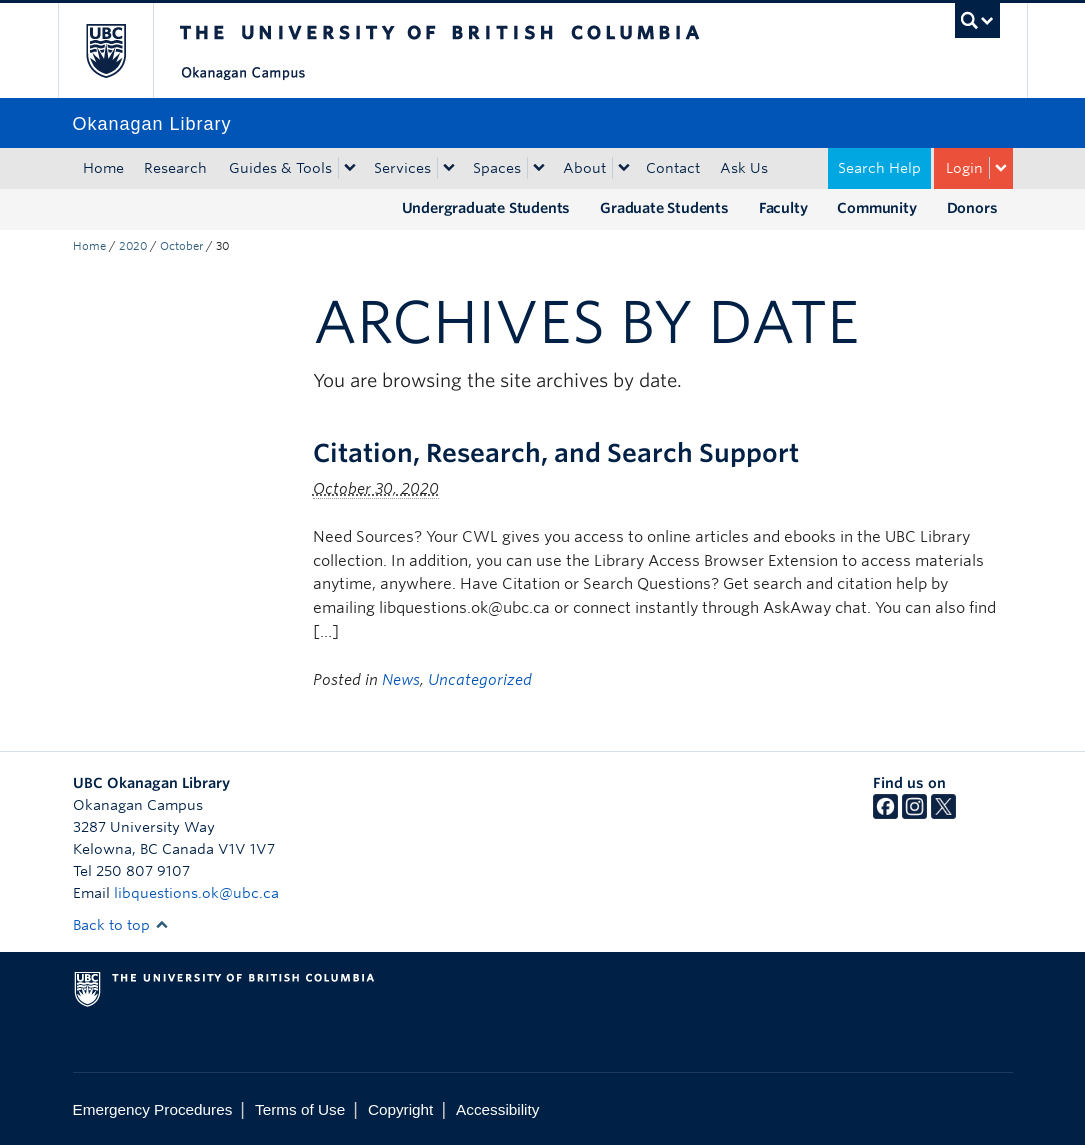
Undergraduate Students (486, 208)
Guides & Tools (280, 168)
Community (876, 208)
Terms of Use (300, 1109)
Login (964, 168)
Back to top (121, 925)
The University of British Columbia (120, 50)
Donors (972, 208)
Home (103, 168)
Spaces (497, 168)
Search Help (879, 168)
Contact (673, 168)
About (584, 168)
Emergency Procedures (153, 1109)
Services (402, 168)
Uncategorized (480, 680)
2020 (133, 246)
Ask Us (744, 168)
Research (175, 168)
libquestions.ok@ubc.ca (196, 893)
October (181, 246)
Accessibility (497, 1109)
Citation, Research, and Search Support (556, 453)
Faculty (783, 208)
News (401, 680)
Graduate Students (664, 208)
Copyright (400, 1109)
